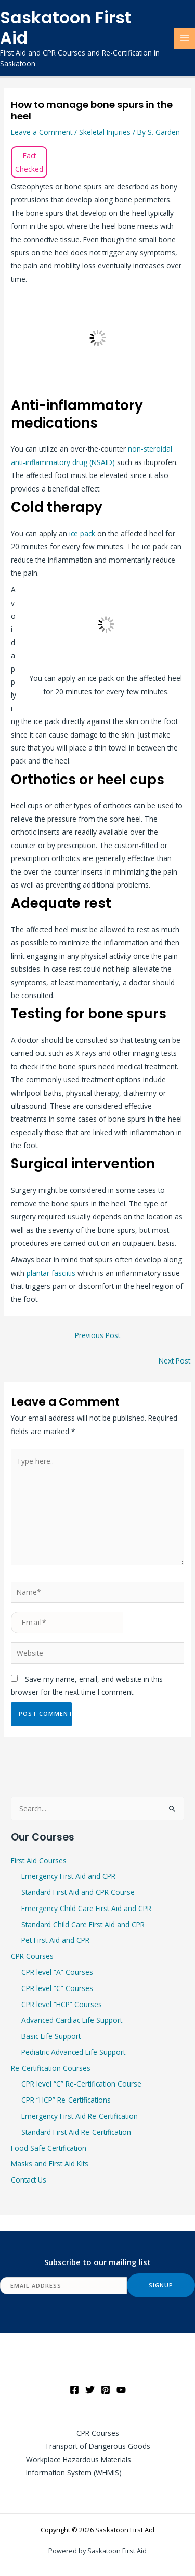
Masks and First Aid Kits (49, 2164)
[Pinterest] (105, 2389)
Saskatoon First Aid (66, 27)
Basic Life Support (51, 2036)
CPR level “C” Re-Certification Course (81, 2084)
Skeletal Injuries (105, 132)
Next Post (174, 1361)
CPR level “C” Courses (57, 1988)
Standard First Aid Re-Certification (76, 2132)
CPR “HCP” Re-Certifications (66, 2100)
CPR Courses (32, 1956)
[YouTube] (121, 2389)
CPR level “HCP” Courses (61, 2004)
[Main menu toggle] (185, 38)
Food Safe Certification (48, 2148)
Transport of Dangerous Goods (97, 2446)
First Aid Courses (39, 1860)
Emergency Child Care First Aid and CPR (86, 1908)
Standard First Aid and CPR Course (78, 1892)
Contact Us (28, 2180)
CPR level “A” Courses (57, 1972)
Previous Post (97, 1335)
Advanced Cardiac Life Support (71, 2020)
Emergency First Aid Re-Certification (79, 2116)
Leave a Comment (41, 132)
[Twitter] (90, 2389)
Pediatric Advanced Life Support (73, 2052)
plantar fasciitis (51, 1273)
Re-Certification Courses (50, 2068)
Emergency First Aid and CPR (68, 1876)
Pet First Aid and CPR (55, 1940)
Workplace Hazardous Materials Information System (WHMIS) (78, 2466)
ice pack (82, 533)
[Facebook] (74, 2389)
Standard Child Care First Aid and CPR (83, 1924)
